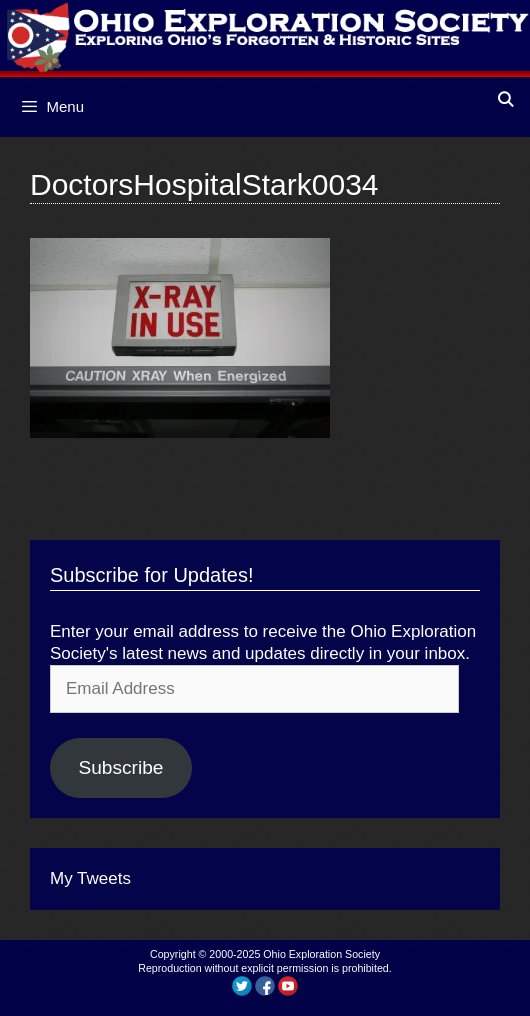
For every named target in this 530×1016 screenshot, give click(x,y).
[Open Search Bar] (505, 99)
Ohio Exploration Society (321, 954)
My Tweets (90, 878)
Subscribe (120, 767)
